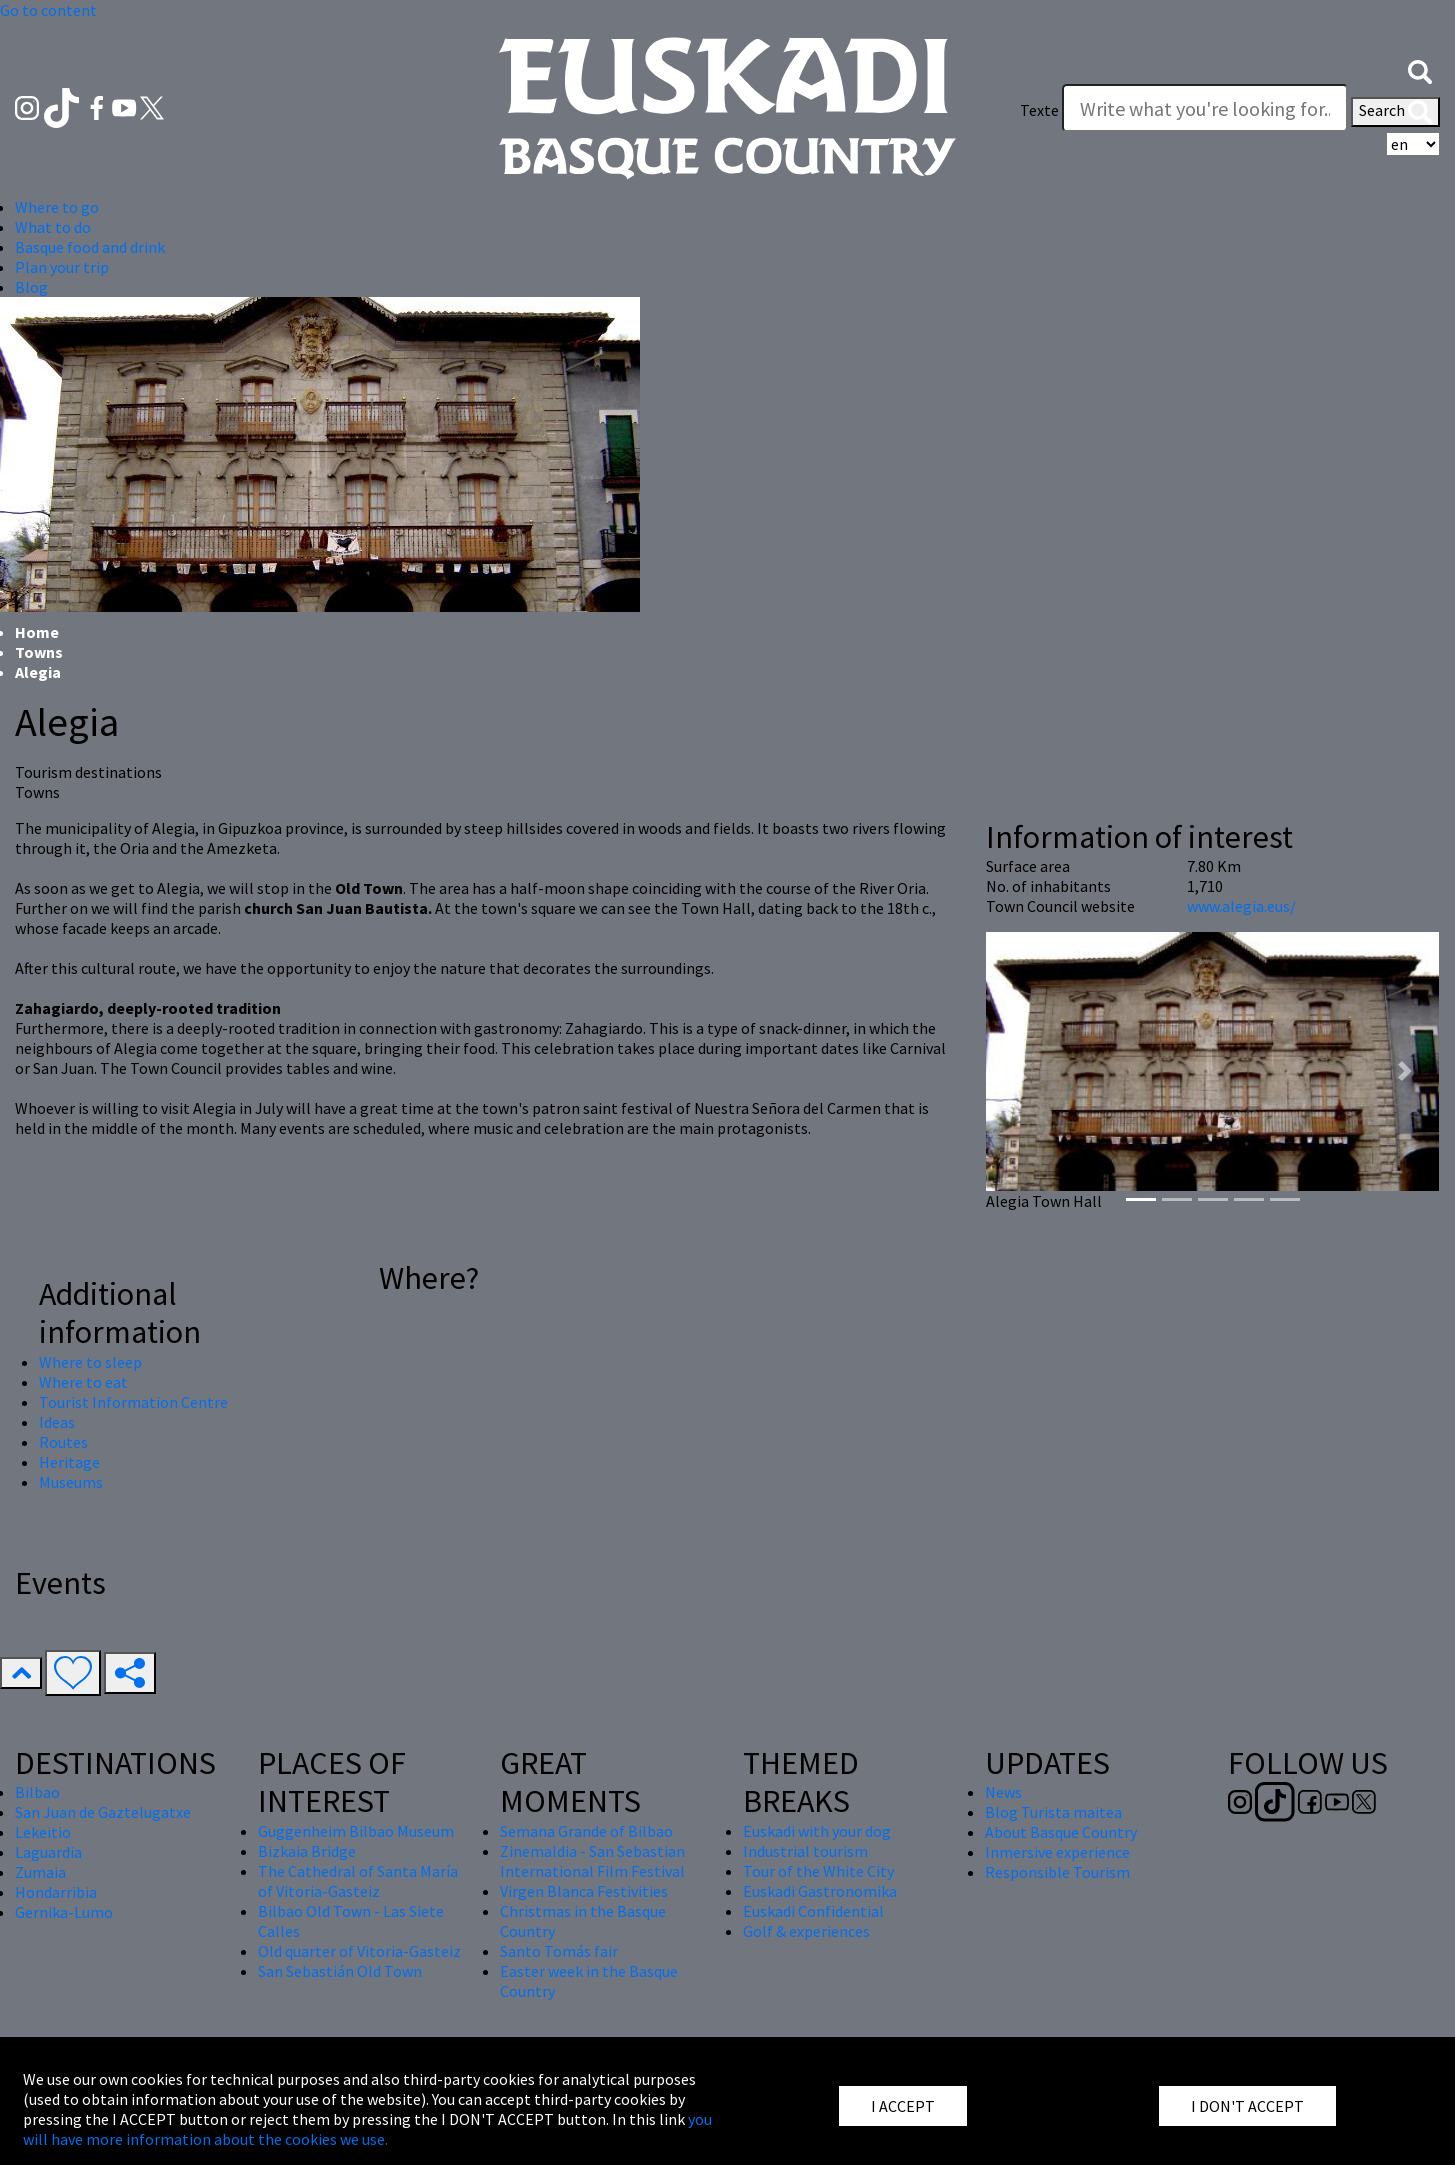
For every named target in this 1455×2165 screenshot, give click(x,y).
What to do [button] (53, 227)
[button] (1420, 70)
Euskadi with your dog (817, 1831)
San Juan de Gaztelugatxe (103, 1812)
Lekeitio (43, 1832)
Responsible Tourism (1057, 1872)
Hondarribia (56, 1892)
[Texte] (1205, 108)
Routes (63, 1442)
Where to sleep (90, 1362)
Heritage (69, 1462)
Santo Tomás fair (559, 1951)
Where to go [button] (57, 207)
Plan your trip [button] (62, 267)
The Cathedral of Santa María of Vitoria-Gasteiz (358, 1881)
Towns (39, 652)
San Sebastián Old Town (340, 1971)
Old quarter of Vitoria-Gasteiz (359, 1951)
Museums (71, 1482)
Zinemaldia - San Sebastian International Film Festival (592, 1861)
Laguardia (48, 1852)
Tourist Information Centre (133, 1402)
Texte (1039, 110)
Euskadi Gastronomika (820, 1891)
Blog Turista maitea (1053, 1812)
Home (37, 632)
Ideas (57, 1422)
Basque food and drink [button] (90, 247)
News (1003, 1792)
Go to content (48, 10)
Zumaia (40, 1872)
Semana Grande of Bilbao (586, 1831)
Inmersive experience (1057, 1852)
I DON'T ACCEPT (1247, 2106)
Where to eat (83, 1382)
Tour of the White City (818, 1871)
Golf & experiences (806, 1931)
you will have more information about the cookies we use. (367, 2129)
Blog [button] (31, 287)
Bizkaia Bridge (307, 1851)
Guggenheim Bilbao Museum (356, 1831)
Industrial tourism (805, 1851)
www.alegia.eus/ (1241, 906)
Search (1395, 112)
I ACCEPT (903, 2106)
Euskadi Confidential (813, 1911)
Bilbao (37, 1792)
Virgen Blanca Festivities (584, 1891)
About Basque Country (1061, 1832)
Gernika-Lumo (64, 1912)
